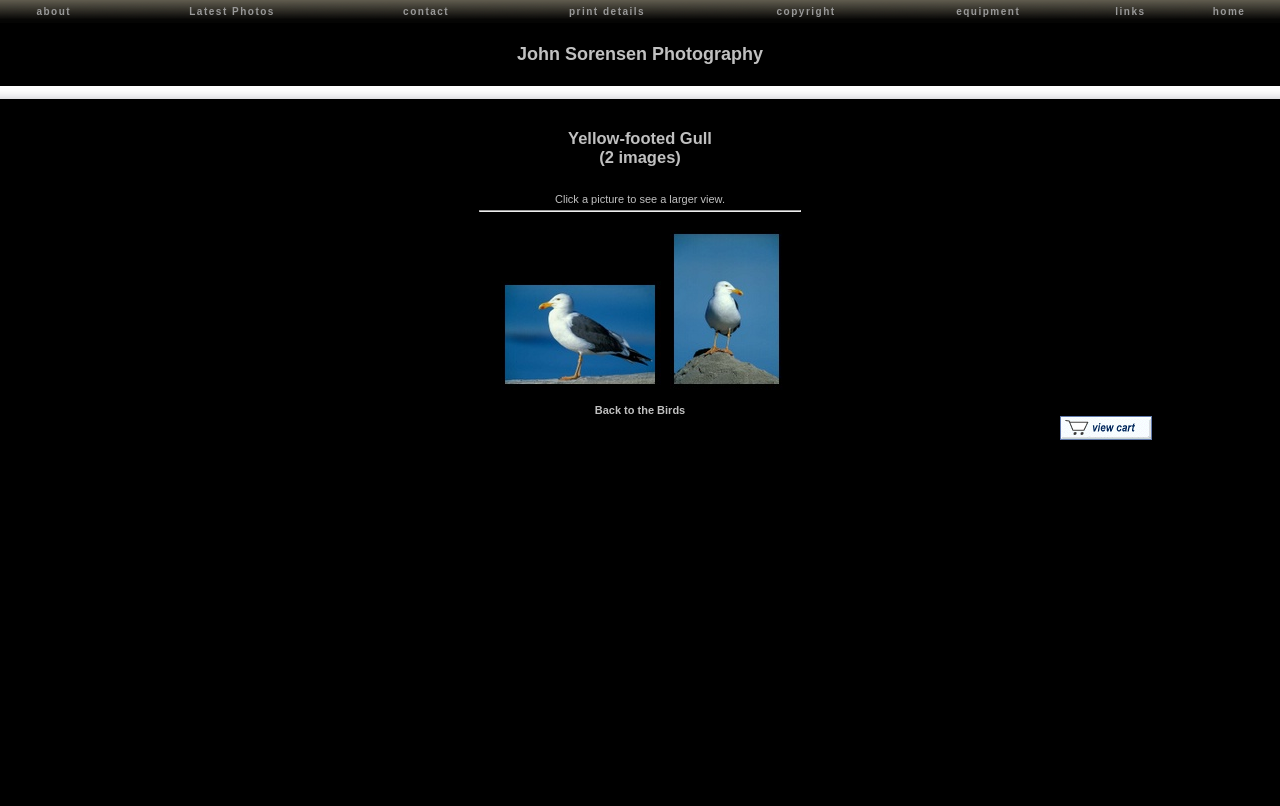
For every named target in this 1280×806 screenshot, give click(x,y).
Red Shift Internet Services (1206, 786)
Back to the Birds (640, 407)
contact (426, 11)
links (1130, 11)
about (53, 11)
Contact (191, 786)
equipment (988, 11)
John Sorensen (128, 786)
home (1229, 11)
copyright (806, 11)
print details (607, 11)
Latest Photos (232, 11)
